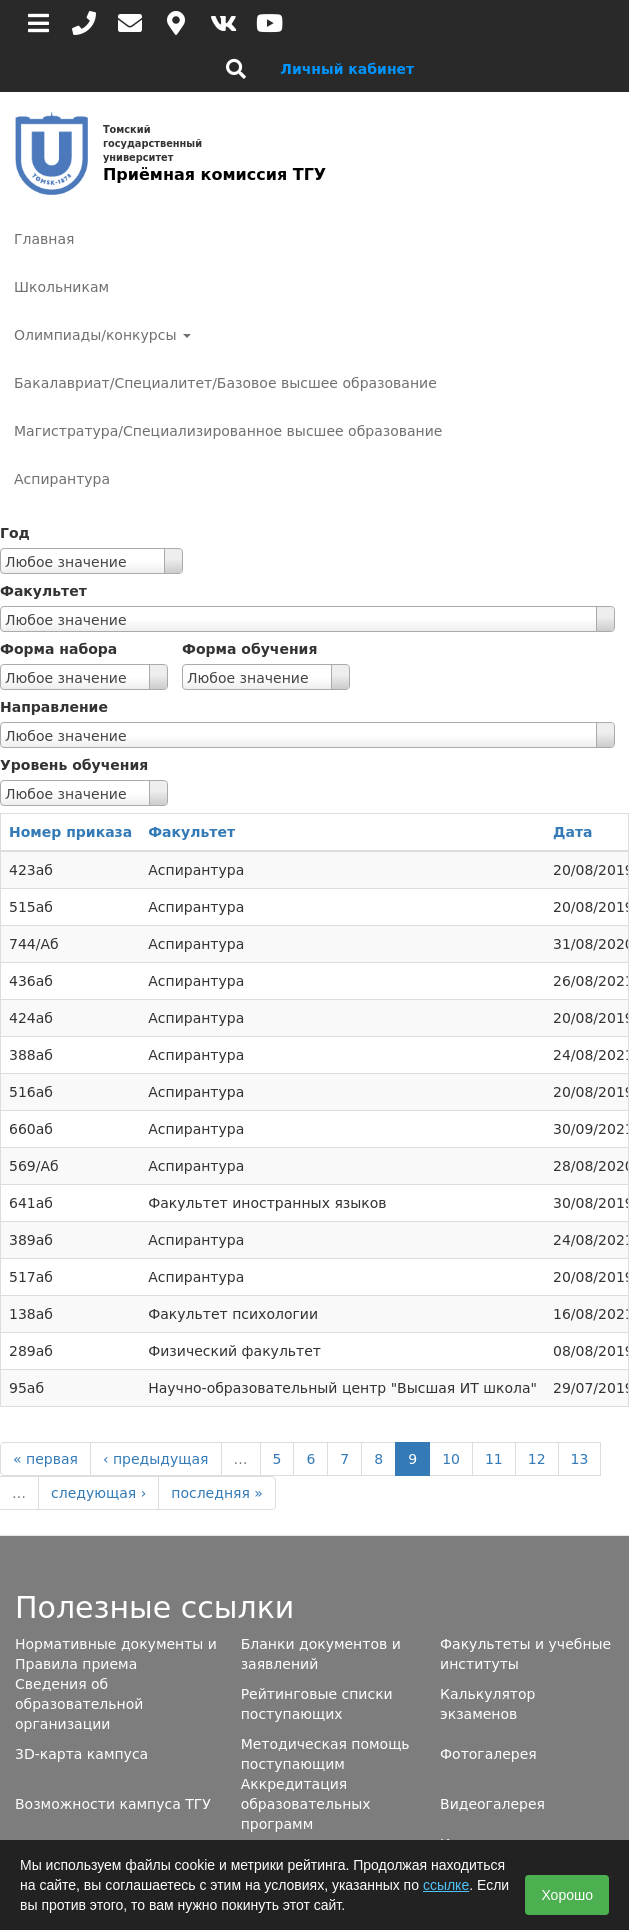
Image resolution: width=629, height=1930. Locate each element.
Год (15, 533)
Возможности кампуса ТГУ (113, 1804)
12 (537, 1459)
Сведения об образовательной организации (79, 1704)
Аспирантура (62, 479)
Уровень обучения (74, 765)
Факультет (43, 591)
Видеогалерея (492, 1804)
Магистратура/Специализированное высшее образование (228, 431)
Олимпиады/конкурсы (102, 335)
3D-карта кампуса (81, 1754)
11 (494, 1459)
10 (451, 1459)
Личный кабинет (347, 69)
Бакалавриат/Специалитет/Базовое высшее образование (225, 383)
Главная (44, 239)
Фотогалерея (488, 1754)
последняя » (217, 1493)
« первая (45, 1459)
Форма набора (58, 649)
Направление (54, 707)
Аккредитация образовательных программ (306, 1804)
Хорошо (567, 1895)
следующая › (98, 1493)
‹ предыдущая (156, 1459)
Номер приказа (70, 832)
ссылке (446, 1885)
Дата (572, 832)
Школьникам (61, 287)
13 (580, 1459)
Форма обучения (249, 649)
